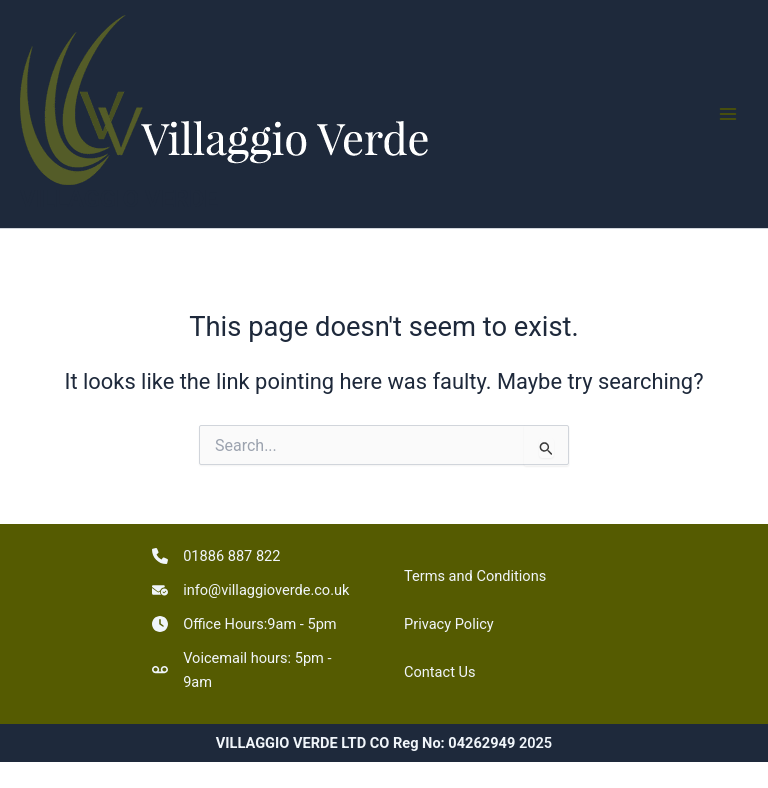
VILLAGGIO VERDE (119, 199)
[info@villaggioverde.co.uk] (250, 590)
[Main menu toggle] (728, 114)
